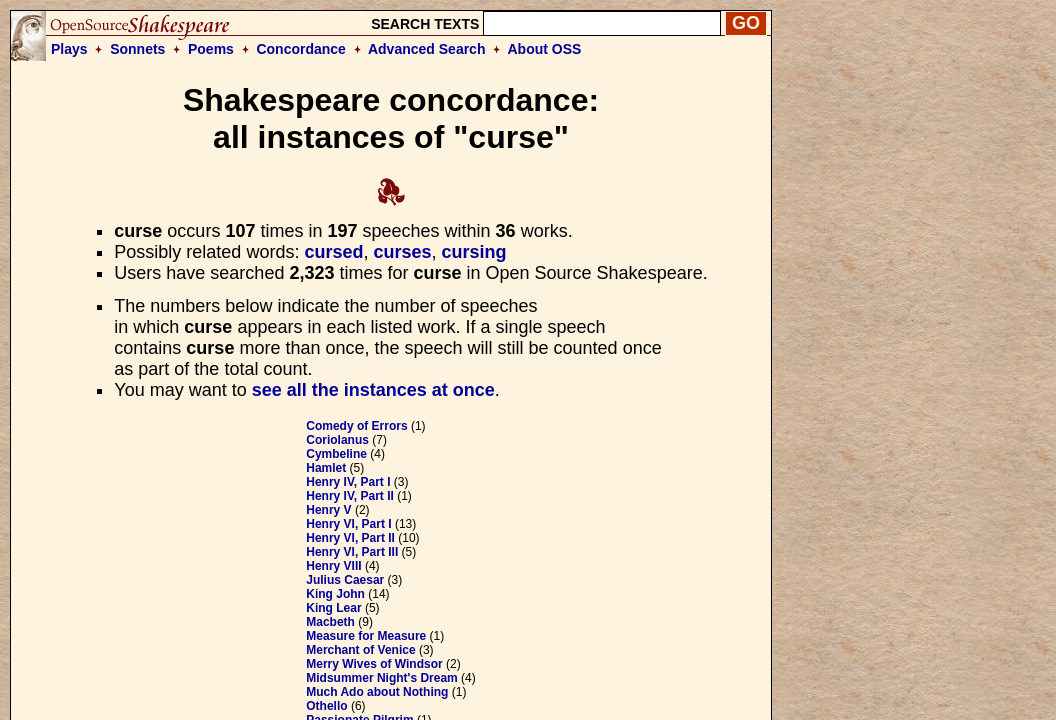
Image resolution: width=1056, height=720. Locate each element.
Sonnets (137, 49)
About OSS (545, 49)
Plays (69, 49)
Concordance (300, 49)
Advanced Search (427, 49)
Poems (211, 49)
